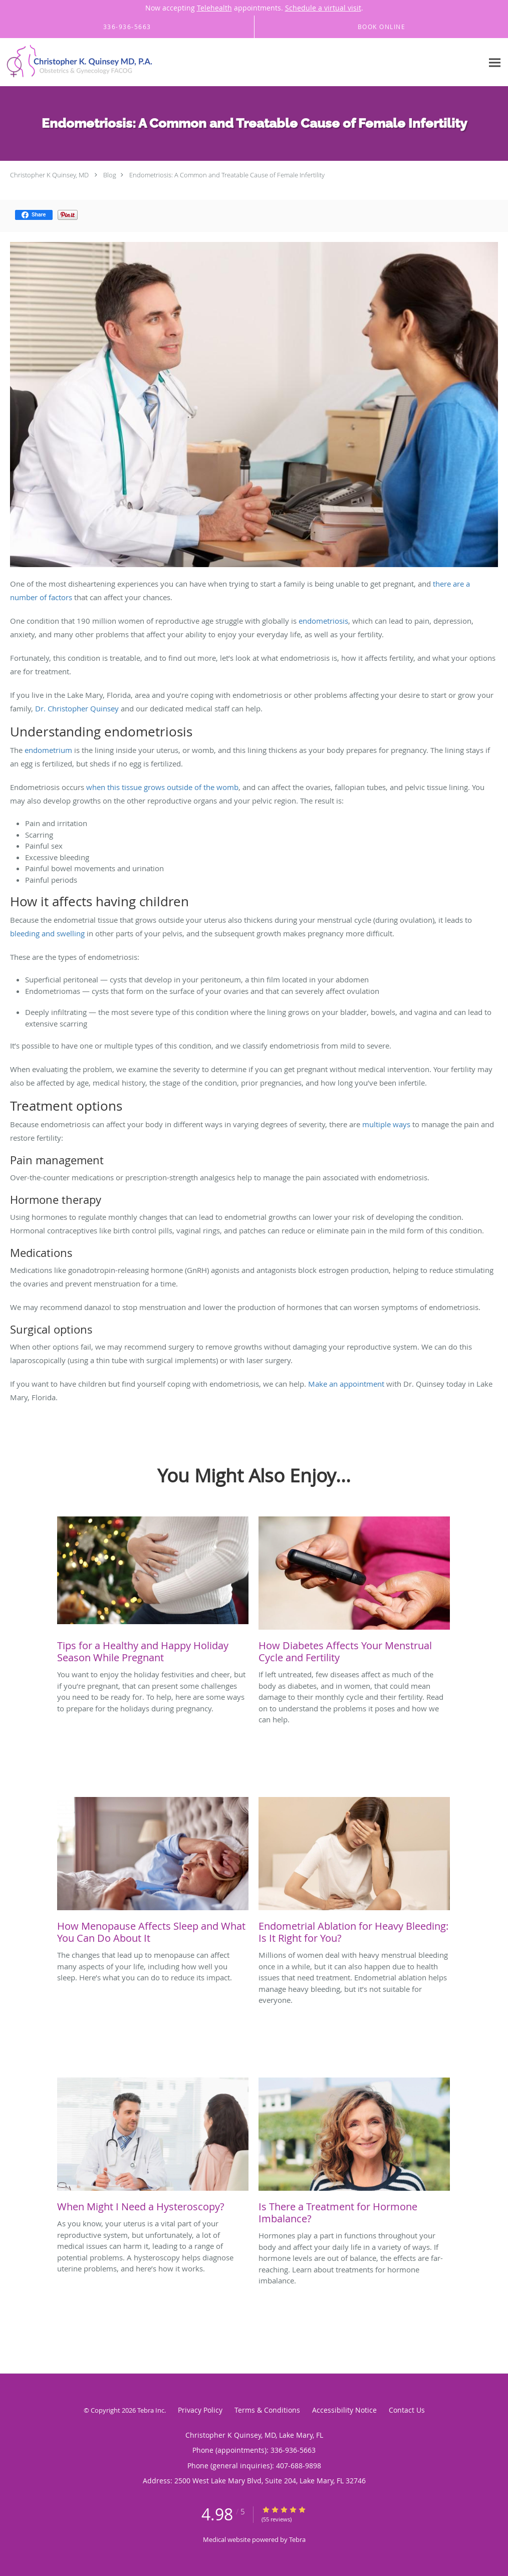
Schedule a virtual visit (323, 8)
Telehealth (214, 8)
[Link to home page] (77, 62)
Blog (109, 174)
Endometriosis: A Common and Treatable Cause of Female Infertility (227, 174)
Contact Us (407, 2410)
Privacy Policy (200, 2410)
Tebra (297, 2539)
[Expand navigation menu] (494, 62)
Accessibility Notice (344, 2410)
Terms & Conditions (267, 2410)
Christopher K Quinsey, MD (49, 174)
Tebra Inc (150, 2410)
